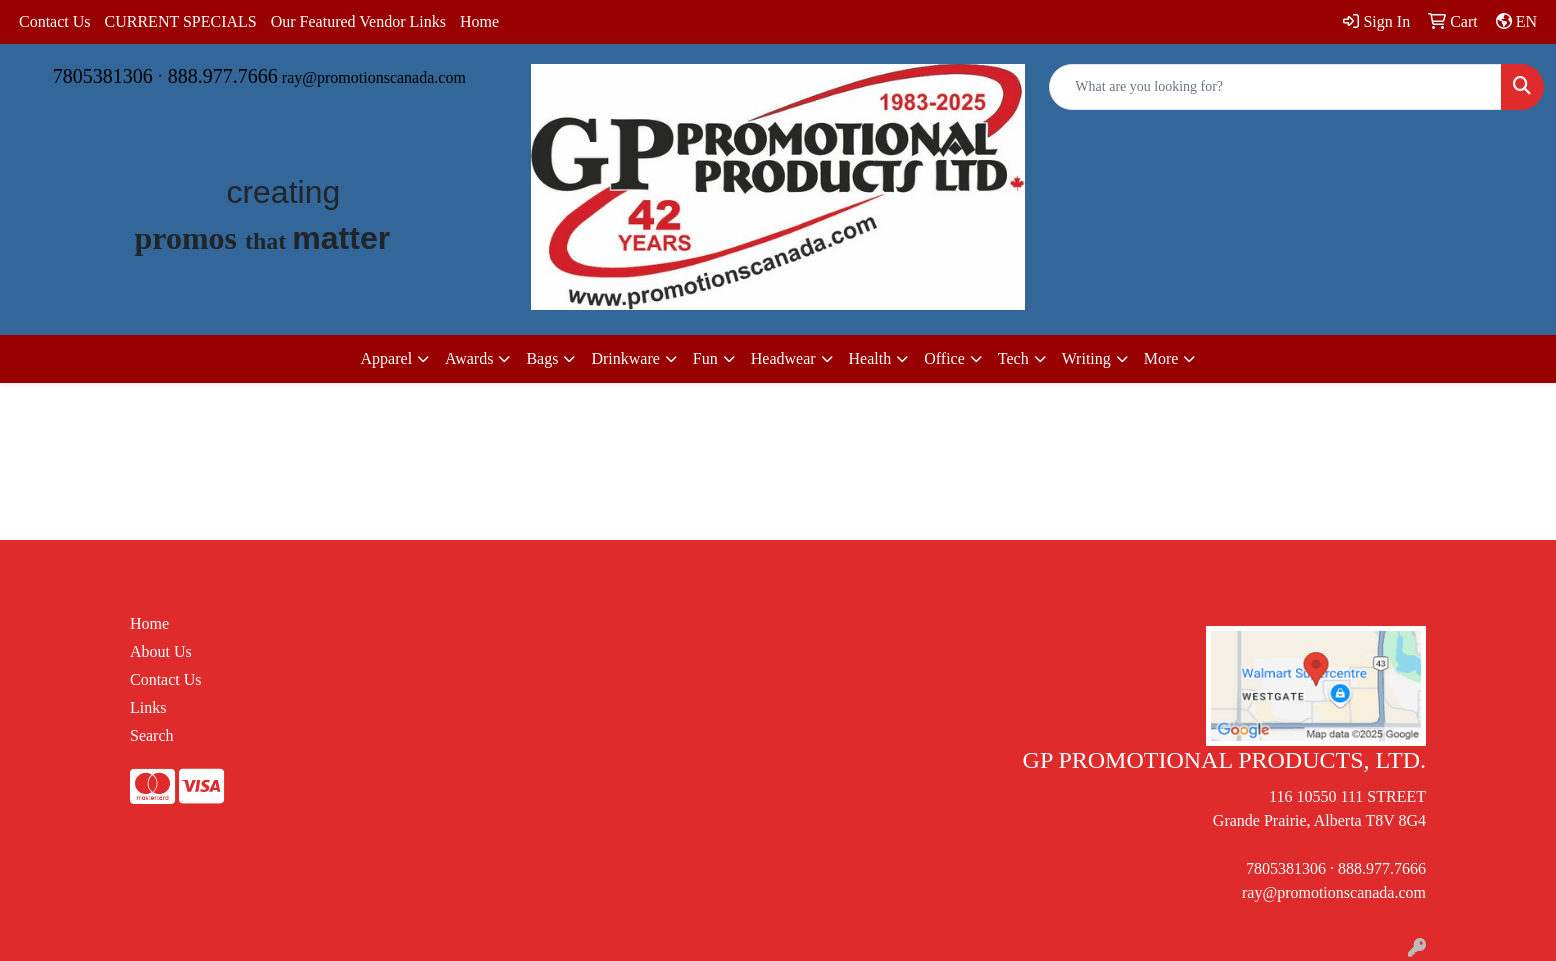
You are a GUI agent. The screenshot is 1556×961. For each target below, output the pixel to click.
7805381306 (103, 76)
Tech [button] (1013, 358)
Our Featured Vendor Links (358, 21)
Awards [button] (469, 358)
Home (479, 21)
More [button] (1161, 358)
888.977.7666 (223, 76)
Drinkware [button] (625, 358)
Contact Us (55, 21)
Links (148, 707)
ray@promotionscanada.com (374, 77)
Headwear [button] (783, 358)
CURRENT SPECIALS (181, 21)
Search (152, 735)
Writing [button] (1086, 358)
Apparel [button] (387, 358)
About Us (161, 651)
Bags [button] (542, 358)
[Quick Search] (1275, 87)
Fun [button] (705, 358)
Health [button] (870, 358)
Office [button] (944, 358)
